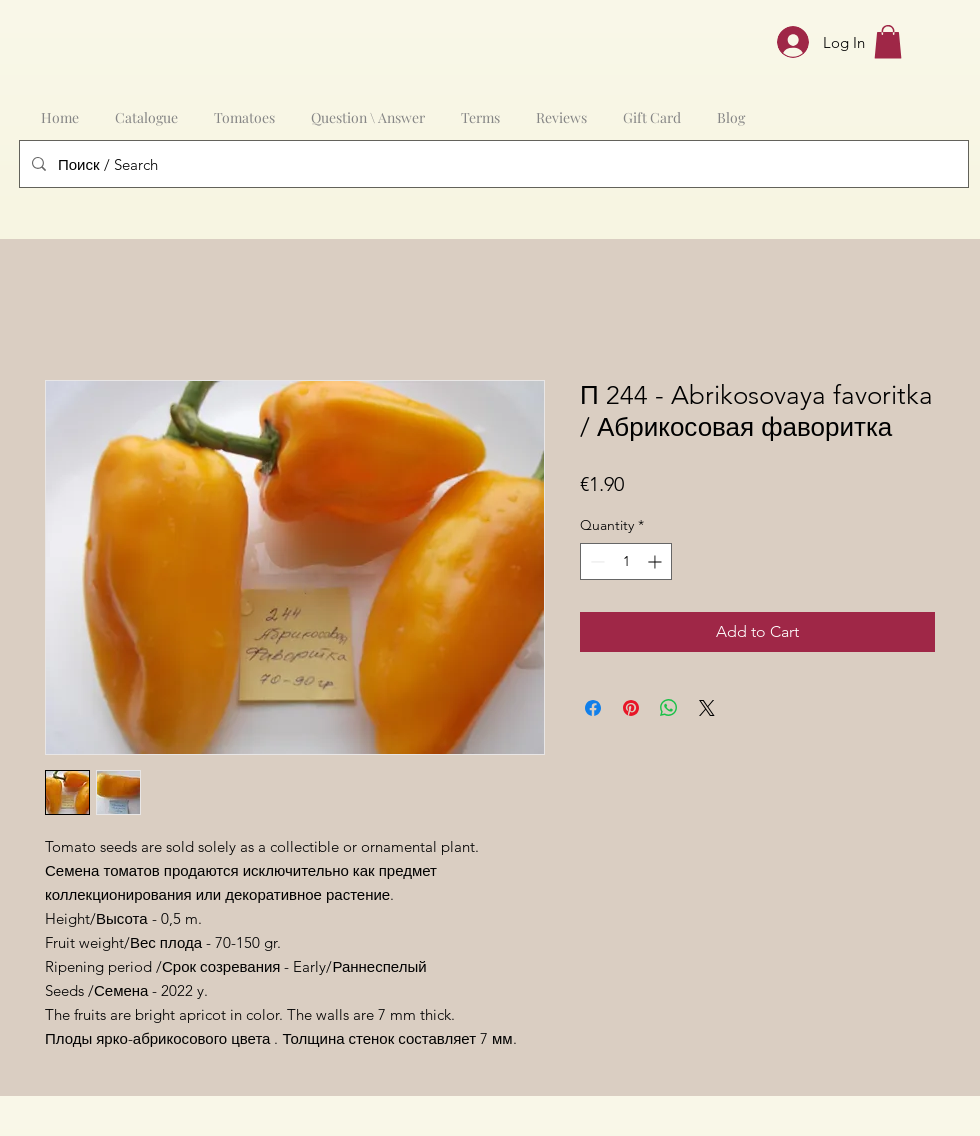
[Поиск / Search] (492, 164)
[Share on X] (707, 708)
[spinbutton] (626, 561)
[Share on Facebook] (593, 708)
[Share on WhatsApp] (669, 708)
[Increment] (656, 561)
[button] (888, 41)
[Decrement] (595, 561)
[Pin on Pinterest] (631, 708)
